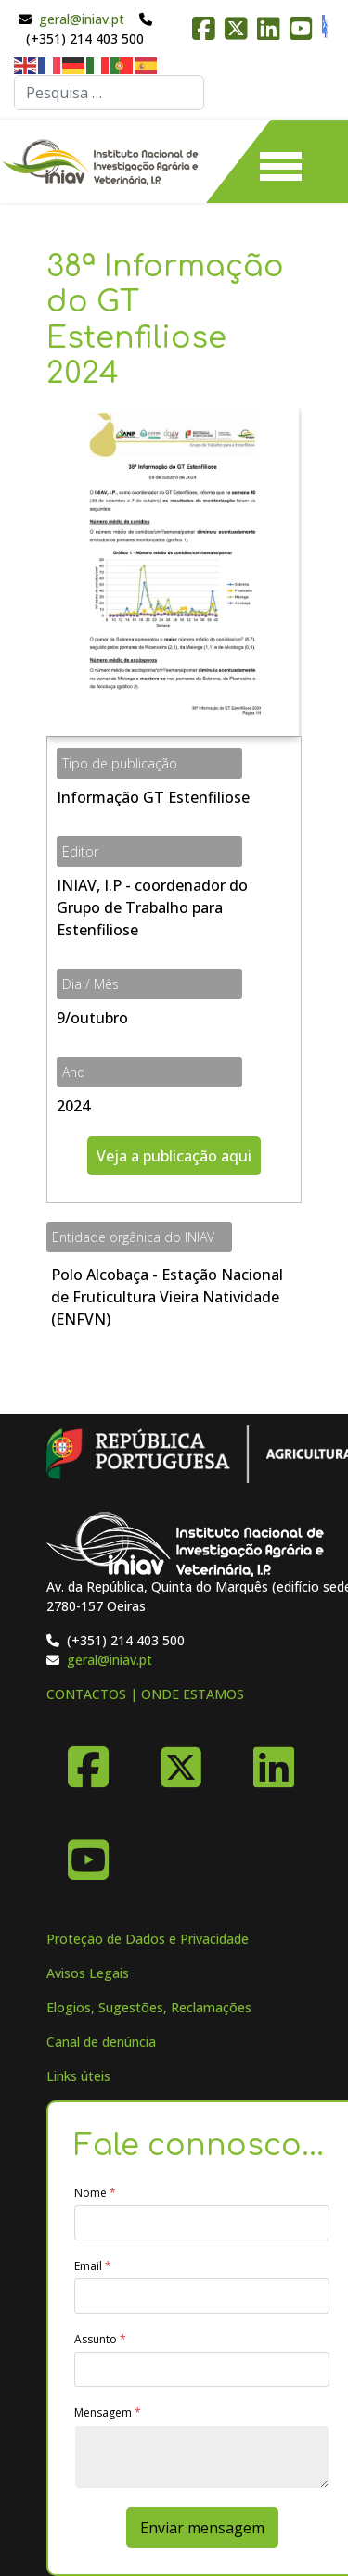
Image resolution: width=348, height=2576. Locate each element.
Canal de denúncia (101, 2041)
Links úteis (78, 2076)
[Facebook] (88, 1760)
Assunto (100, 2339)
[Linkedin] (274, 1760)
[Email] (201, 2296)
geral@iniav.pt (81, 19)
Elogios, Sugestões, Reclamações (148, 2007)
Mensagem (107, 2412)
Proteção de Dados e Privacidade (147, 1939)
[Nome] (201, 2222)
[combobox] (109, 92)
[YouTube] (88, 1853)
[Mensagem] (201, 2457)
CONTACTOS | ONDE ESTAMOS (145, 1694)
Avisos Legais (87, 1973)
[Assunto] (201, 2369)
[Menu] (281, 161)
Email (92, 2266)
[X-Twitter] (181, 1760)
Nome (95, 2193)
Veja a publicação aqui (174, 1156)
